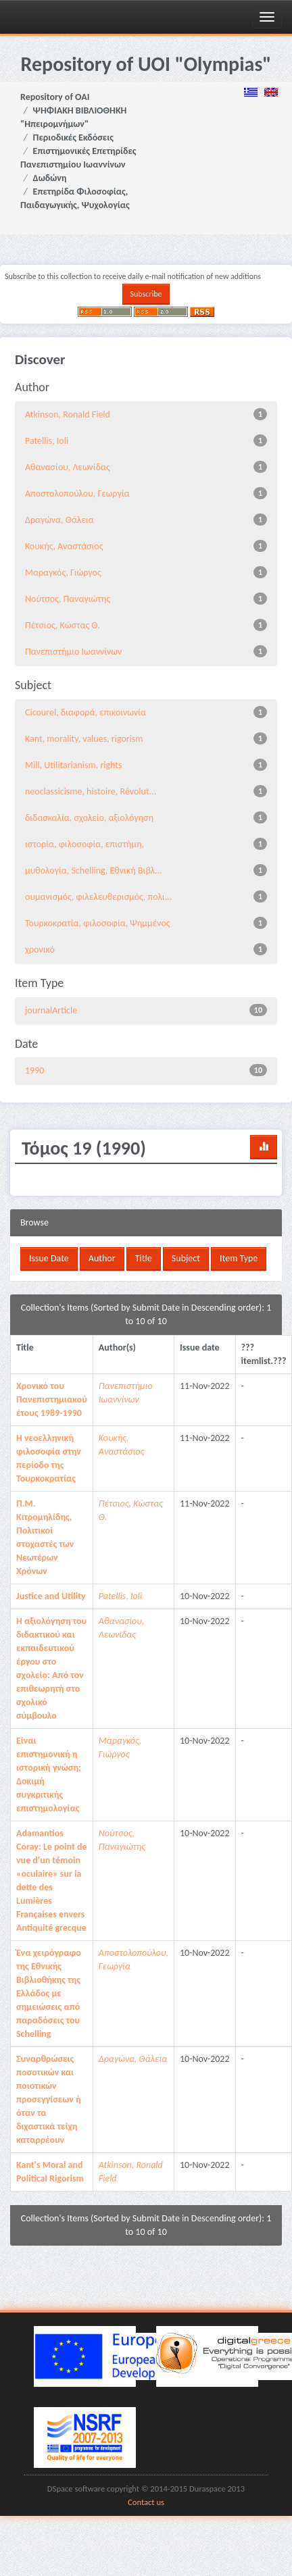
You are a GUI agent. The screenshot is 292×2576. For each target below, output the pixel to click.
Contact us (146, 2502)
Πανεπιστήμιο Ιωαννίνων (73, 651)
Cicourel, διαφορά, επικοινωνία (85, 712)
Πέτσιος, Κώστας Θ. (62, 625)
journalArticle (51, 1010)
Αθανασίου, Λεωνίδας (67, 467)
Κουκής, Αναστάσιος (64, 546)
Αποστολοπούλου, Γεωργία (77, 493)
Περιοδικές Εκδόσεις (73, 137)
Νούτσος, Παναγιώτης (67, 599)
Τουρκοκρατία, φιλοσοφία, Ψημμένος (97, 923)
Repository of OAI (54, 97)
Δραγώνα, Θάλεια (59, 520)
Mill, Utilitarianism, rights (73, 765)
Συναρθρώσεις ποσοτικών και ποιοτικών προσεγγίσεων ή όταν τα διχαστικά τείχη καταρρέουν (48, 2099)
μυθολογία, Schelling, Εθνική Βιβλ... (93, 870)
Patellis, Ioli (46, 441)
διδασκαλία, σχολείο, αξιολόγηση (89, 818)
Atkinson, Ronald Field (67, 414)
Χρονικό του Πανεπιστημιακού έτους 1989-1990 (51, 1399)
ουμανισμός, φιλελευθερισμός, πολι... (98, 897)
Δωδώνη (50, 178)
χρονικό (40, 949)
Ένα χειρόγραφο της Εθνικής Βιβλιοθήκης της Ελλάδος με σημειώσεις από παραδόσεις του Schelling (48, 1993)
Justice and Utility (51, 1596)
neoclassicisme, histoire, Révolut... (90, 791)
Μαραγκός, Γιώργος (63, 572)
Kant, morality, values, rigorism (84, 738)
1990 (34, 1070)
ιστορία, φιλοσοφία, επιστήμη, (84, 844)
